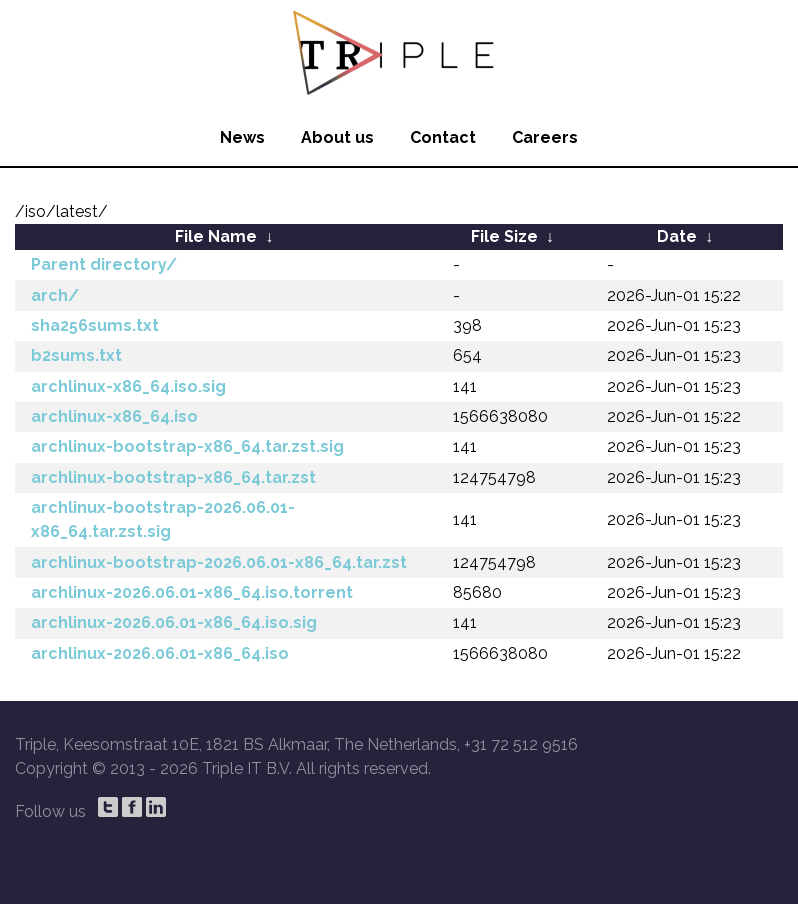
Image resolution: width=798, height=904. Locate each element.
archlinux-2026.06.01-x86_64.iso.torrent (192, 592)
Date (677, 236)
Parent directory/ (104, 264)
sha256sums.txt (95, 325)
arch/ (55, 295)
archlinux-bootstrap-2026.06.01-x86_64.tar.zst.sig (163, 519)
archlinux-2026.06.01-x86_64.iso (160, 653)
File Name (216, 236)
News (242, 137)
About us (337, 137)
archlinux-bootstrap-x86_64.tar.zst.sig (187, 446)
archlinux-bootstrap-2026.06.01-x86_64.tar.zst (219, 562)
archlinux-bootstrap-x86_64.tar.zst (173, 477)
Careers (545, 137)
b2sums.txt (76, 355)
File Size (504, 236)
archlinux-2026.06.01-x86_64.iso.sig (174, 622)
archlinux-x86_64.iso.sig (128, 386)
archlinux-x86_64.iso (114, 416)
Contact (443, 137)
